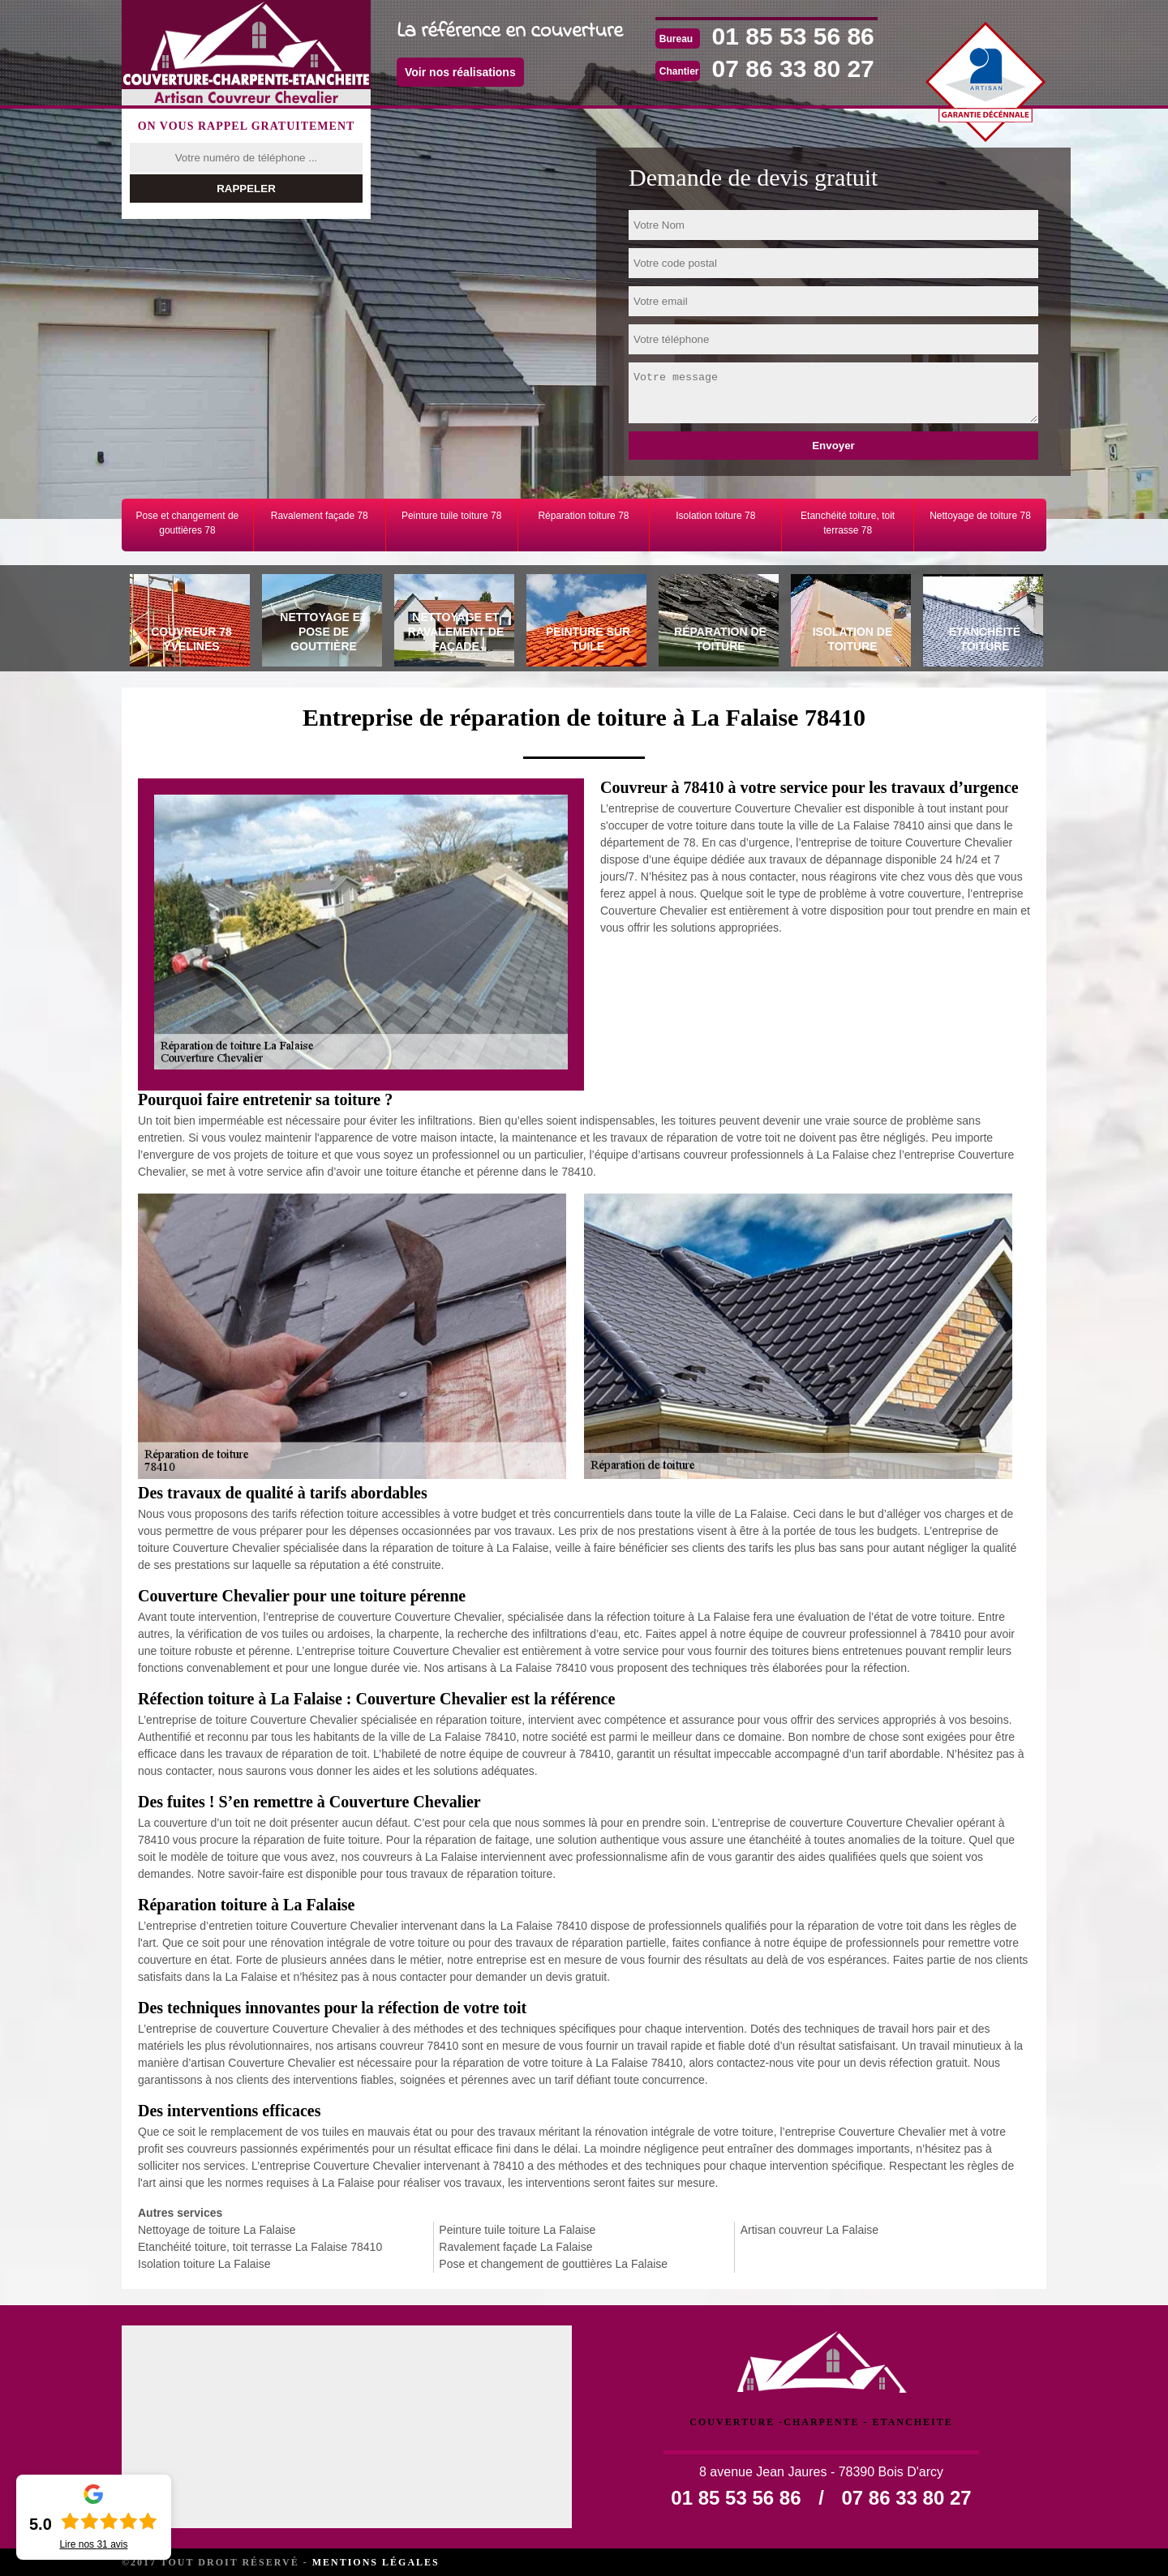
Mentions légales (376, 2562)
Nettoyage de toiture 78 (980, 515)
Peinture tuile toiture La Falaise (517, 2229)
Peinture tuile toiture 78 (451, 515)
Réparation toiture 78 (583, 515)
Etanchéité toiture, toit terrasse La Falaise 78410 (260, 2246)
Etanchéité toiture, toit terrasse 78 (848, 523)
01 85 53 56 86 (793, 36)
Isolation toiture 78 (715, 515)
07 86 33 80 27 (793, 68)
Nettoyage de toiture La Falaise (217, 2229)
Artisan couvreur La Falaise (809, 2229)
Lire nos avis (93, 2544)
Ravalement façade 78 (319, 515)
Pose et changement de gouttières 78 (187, 523)
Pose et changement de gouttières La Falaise (553, 2263)
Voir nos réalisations (460, 72)
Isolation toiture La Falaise (204, 2263)
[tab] (188, 622)
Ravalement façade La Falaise (515, 2246)
